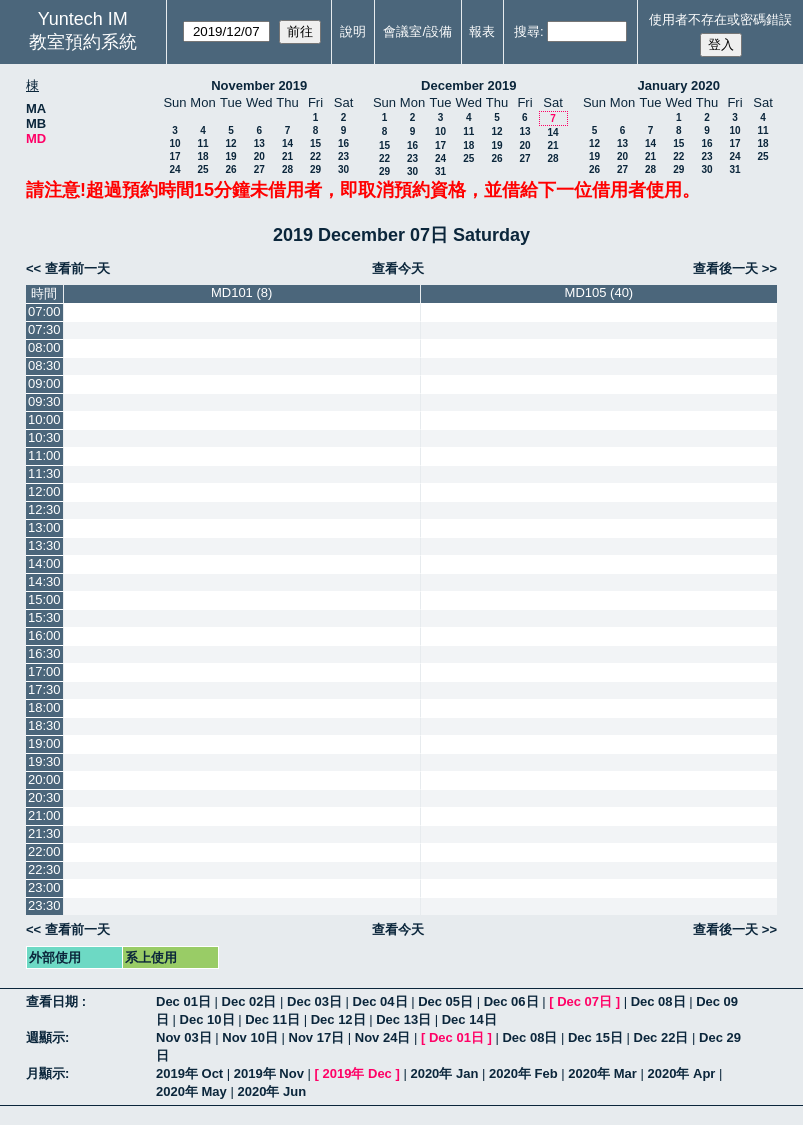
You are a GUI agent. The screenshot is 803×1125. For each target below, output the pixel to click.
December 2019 (468, 85)
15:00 (44, 599)
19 (230, 156)
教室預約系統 (83, 42)
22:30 (44, 869)
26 (230, 169)
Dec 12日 (338, 1019)
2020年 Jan (444, 1073)
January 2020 (679, 85)
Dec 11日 (272, 1019)
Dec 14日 (469, 1019)
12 (230, 143)
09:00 (44, 383)
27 (259, 169)
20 (259, 156)
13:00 (44, 527)
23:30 (44, 905)
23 (343, 156)
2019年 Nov (269, 1073)
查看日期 (54, 1001)
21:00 (44, 815)
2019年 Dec (356, 1073)
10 (174, 143)
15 (315, 143)
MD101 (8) (241, 292)
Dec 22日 (661, 1037)
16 (343, 143)
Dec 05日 (445, 1001)
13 (259, 143)
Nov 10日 (250, 1037)
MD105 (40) (599, 292)
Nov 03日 (184, 1037)
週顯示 (45, 1037)
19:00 (44, 743)
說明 (353, 31)
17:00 (44, 671)
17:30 (44, 689)
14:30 (44, 581)
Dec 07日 (584, 1001)
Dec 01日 (183, 1001)
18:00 (44, 707)
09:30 (44, 401)
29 (315, 169)
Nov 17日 (317, 1037)
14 (287, 143)
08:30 (44, 365)
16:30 (44, 653)
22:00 (44, 851)
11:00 (44, 455)
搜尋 (527, 31)
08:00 (44, 347)
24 (174, 169)
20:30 (44, 797)
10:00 (44, 419)
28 (287, 169)
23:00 (44, 887)
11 (202, 143)
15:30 (44, 617)
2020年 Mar (602, 1073)
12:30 (44, 509)
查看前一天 (77, 268)
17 (174, 156)
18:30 (44, 725)
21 (287, 156)
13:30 (44, 545)
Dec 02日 (249, 1001)
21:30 (44, 833)
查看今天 (398, 268)
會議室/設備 (417, 31)
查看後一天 (725, 268)
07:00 (44, 311)
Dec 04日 (380, 1001)
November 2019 (259, 85)
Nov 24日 (383, 1037)
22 (315, 156)
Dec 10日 (207, 1019)
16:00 (44, 635)
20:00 (44, 779)
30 (343, 169)
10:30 (44, 437)
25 (202, 169)
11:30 (44, 473)
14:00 (44, 563)
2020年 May (191, 1091)
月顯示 (45, 1073)
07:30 (44, 329)
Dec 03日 (314, 1001)
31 (440, 171)
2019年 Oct (189, 1073)
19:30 (44, 761)
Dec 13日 (403, 1019)
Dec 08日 (658, 1001)
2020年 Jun (271, 1091)
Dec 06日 (511, 1001)
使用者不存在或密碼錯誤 (720, 19)
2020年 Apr (682, 1073)
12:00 (44, 491)
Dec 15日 (595, 1037)
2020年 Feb (523, 1073)
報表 (482, 31)
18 (202, 156)
